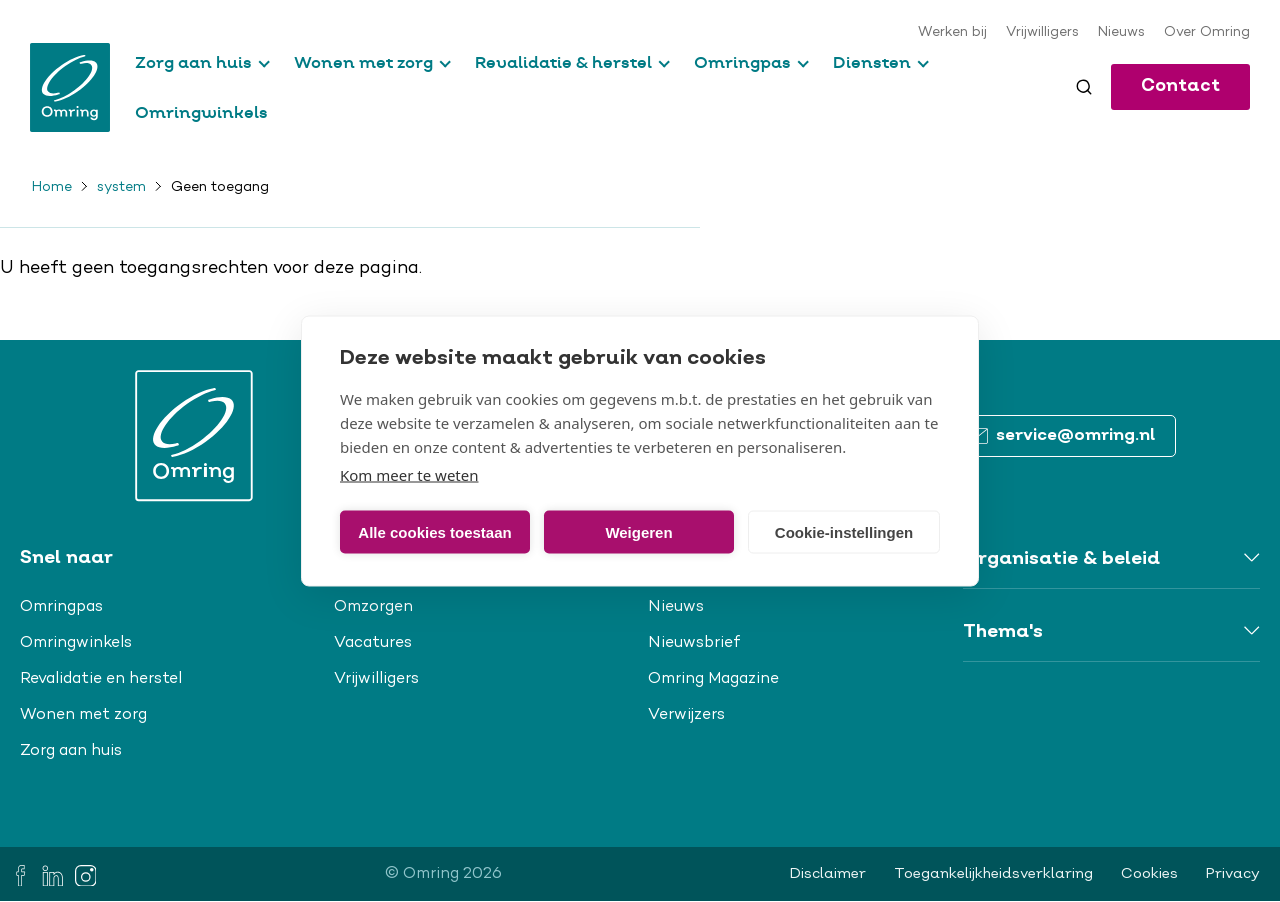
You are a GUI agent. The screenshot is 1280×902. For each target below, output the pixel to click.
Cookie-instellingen (844, 531)
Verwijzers (686, 715)
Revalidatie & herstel (563, 62)
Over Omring (1207, 33)
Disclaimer (828, 874)
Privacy (1233, 874)
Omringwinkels (201, 112)
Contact (1180, 86)
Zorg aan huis (193, 62)
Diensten (872, 62)
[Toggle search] (1084, 87)
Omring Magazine (713, 679)
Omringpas (742, 62)
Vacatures (373, 643)
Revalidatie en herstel (101, 679)
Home (52, 188)
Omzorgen (373, 607)
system (121, 188)
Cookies (1149, 874)
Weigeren (638, 531)
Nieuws (1121, 33)
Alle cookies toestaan (434, 531)
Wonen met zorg (363, 62)
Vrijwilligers (1042, 33)
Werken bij (952, 33)
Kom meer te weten (409, 475)
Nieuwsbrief (694, 643)
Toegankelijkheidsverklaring (993, 874)
